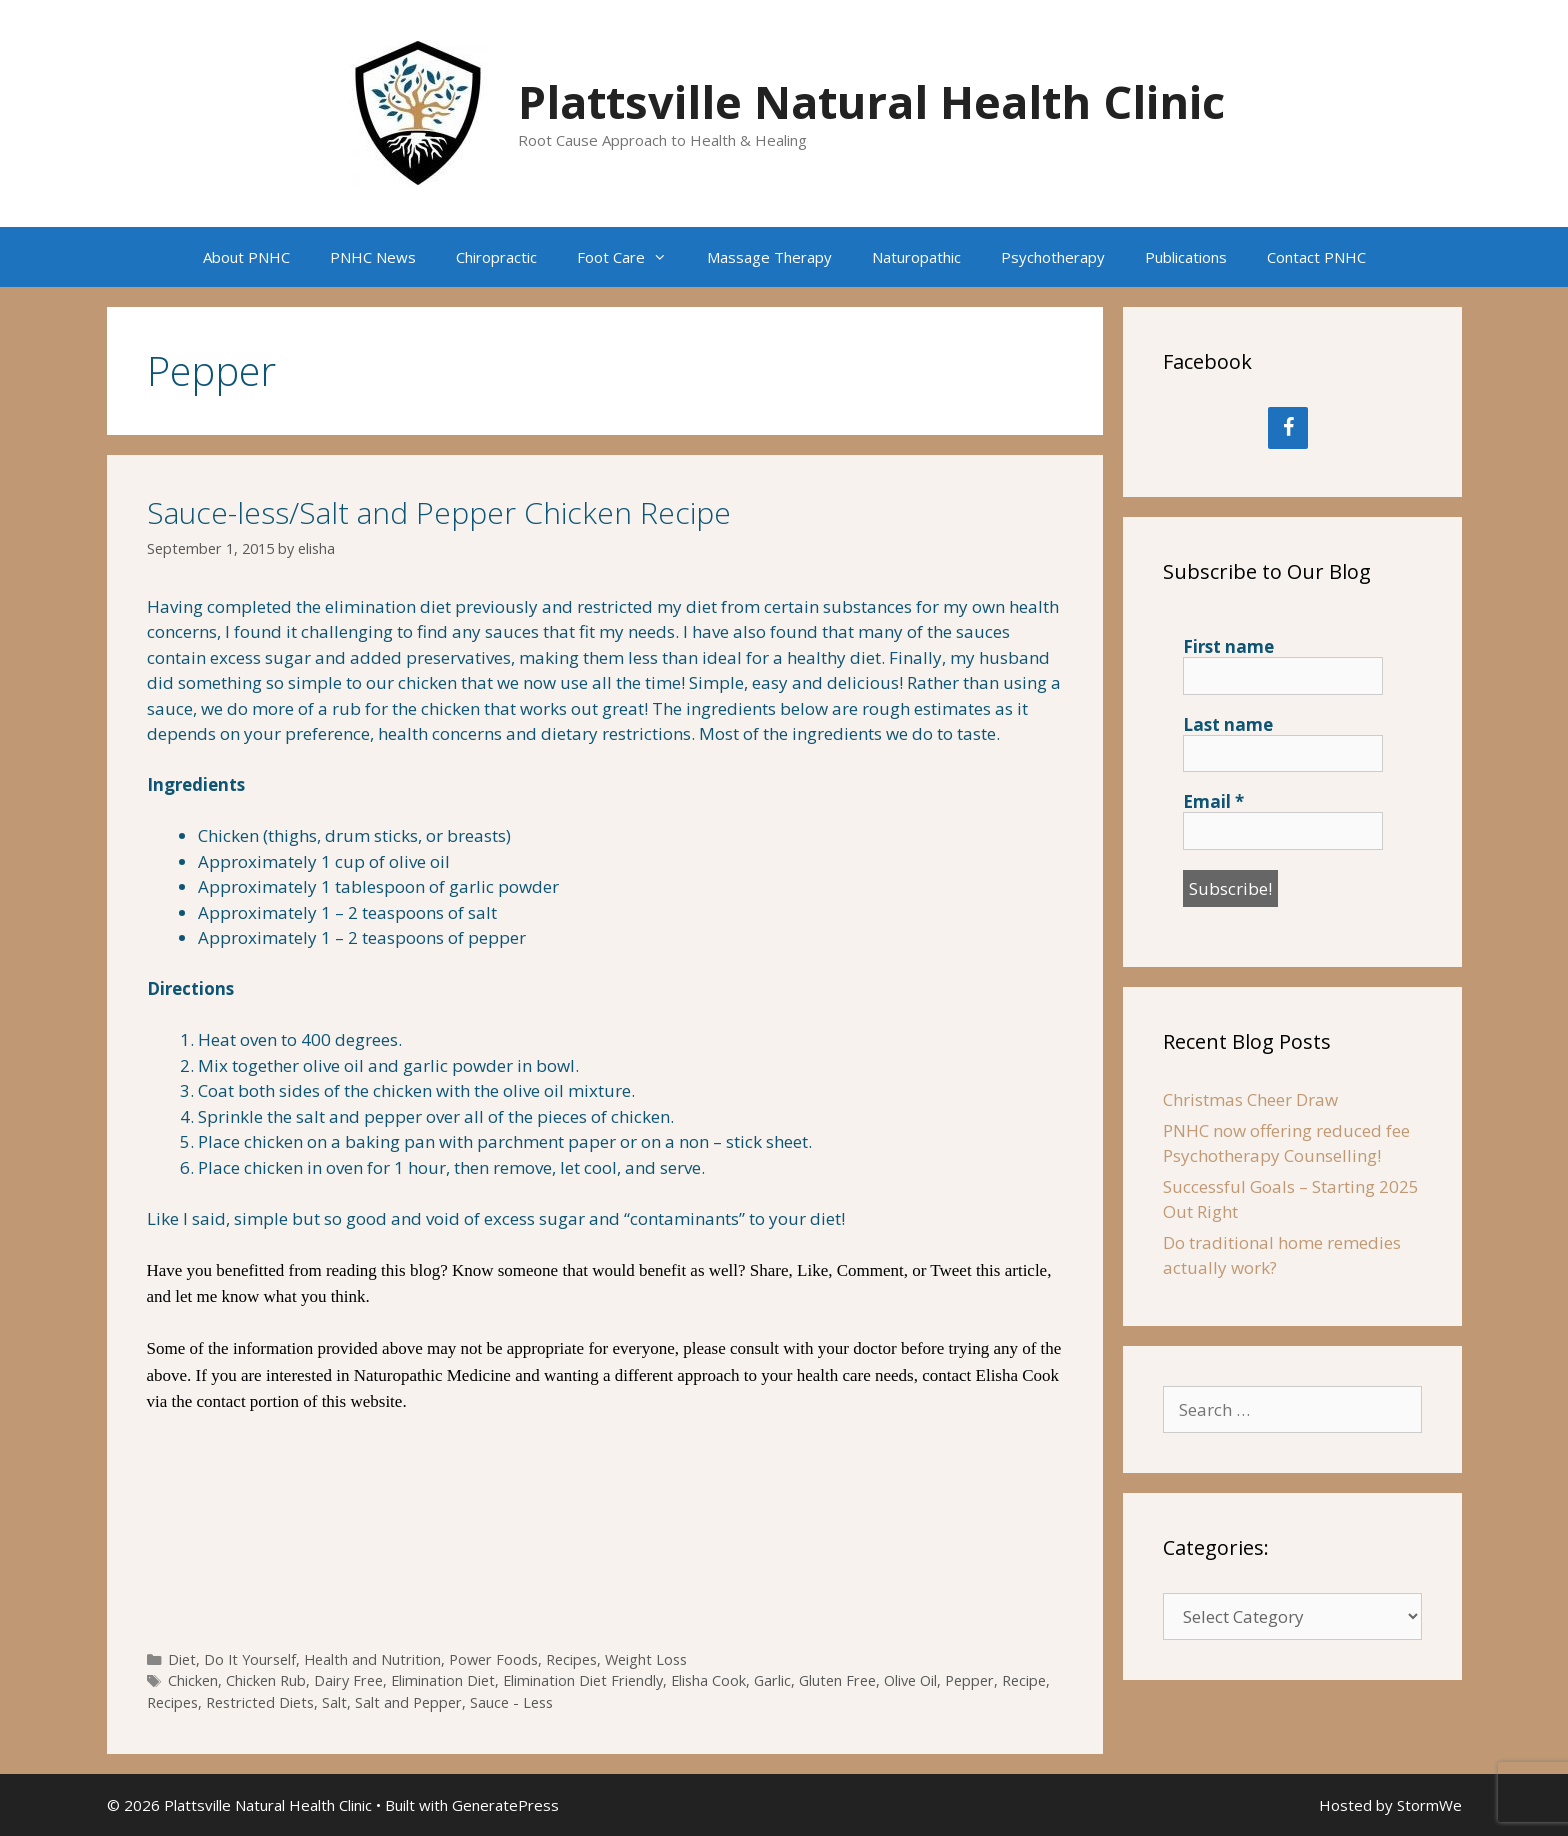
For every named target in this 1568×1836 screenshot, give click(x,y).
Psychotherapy (1053, 257)
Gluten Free (837, 1680)
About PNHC (246, 257)
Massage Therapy (769, 257)
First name (1228, 647)
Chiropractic (496, 257)
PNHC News (373, 257)
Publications (1186, 257)
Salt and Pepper (408, 1702)
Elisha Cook (708, 1680)
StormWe (1429, 1805)
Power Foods (493, 1659)
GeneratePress (505, 1805)
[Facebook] (1288, 428)
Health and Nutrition (372, 1659)
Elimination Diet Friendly (583, 1680)
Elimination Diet (443, 1680)
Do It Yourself (250, 1659)
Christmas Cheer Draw (1250, 1099)
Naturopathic (916, 257)
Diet (182, 1659)
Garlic (772, 1680)
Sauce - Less (511, 1702)
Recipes (571, 1659)
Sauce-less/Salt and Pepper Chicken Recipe (439, 512)
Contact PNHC (1316, 257)
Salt (334, 1702)
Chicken (193, 1680)
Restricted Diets (260, 1702)
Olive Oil (910, 1680)
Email (1213, 802)
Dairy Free (348, 1680)
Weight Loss (646, 1659)
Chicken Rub (266, 1680)
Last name (1228, 725)
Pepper (969, 1680)
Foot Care (632, 257)
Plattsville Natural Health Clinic (871, 101)
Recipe (1024, 1680)
